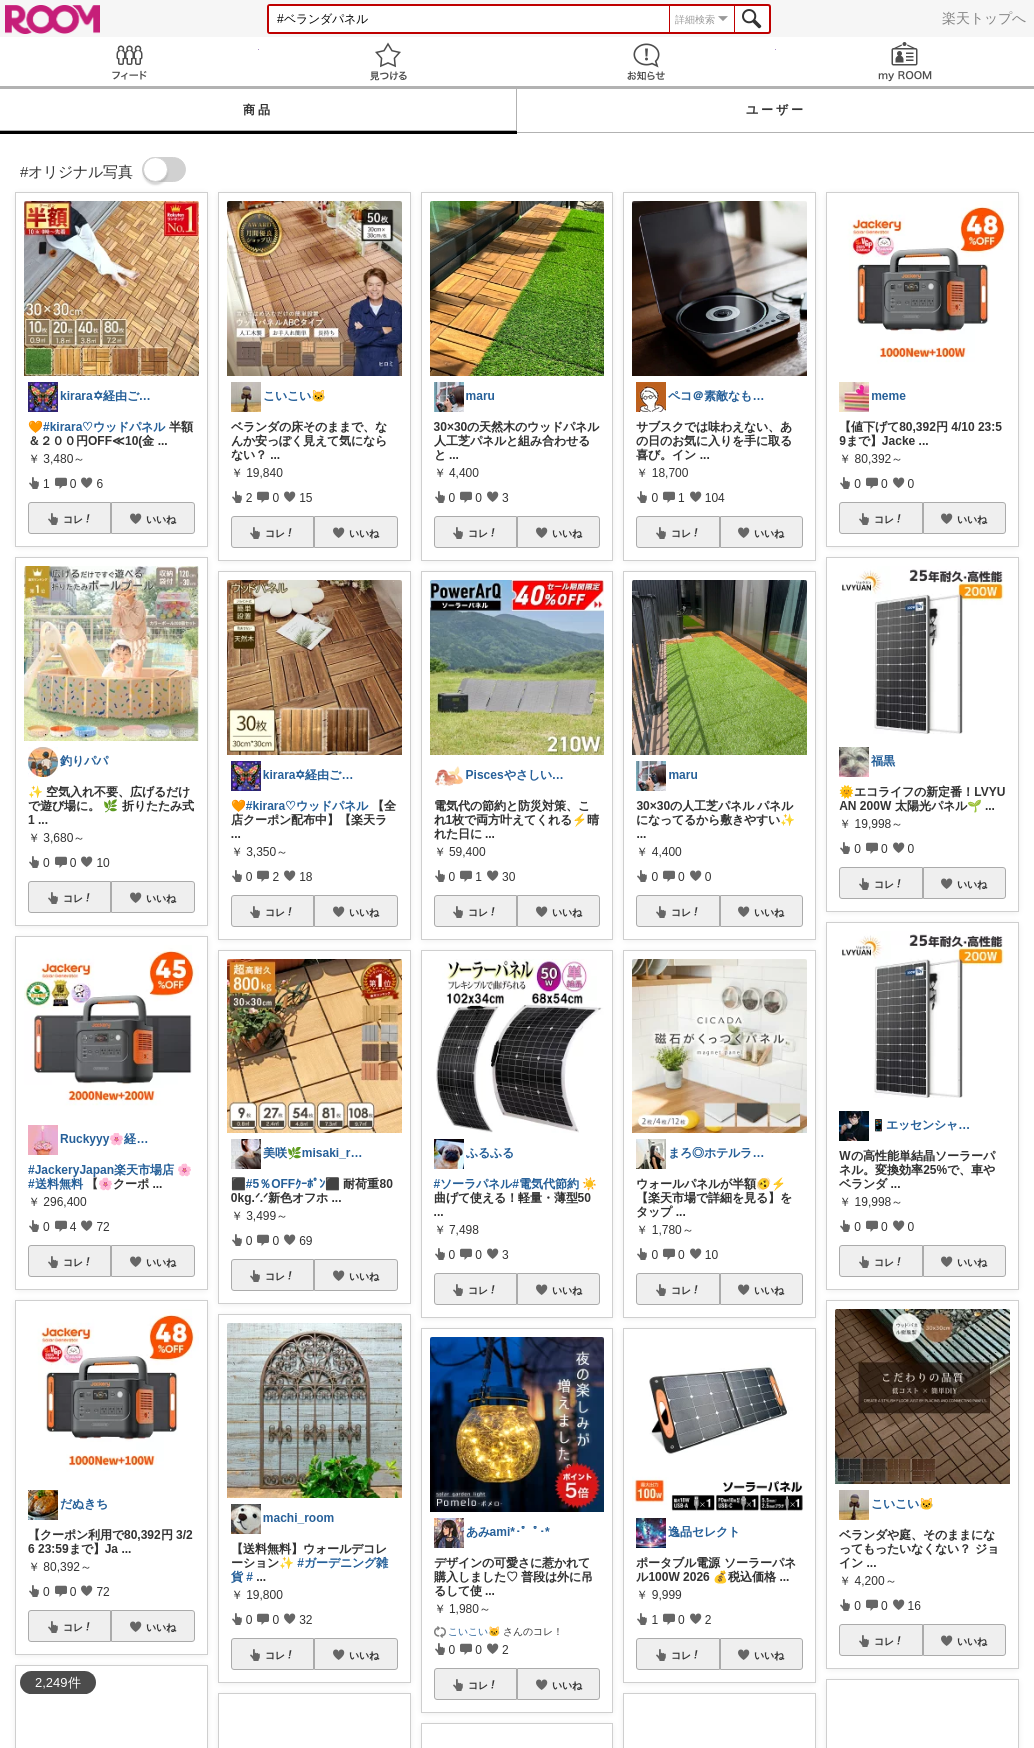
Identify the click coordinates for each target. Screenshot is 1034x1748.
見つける (388, 61)
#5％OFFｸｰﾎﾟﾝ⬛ (293, 1184)
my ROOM (905, 61)
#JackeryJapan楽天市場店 (101, 1170)
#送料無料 (55, 1184)
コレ (78, 519)
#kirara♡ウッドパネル (104, 427)
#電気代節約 (545, 1184)
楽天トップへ (984, 18)
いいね (161, 519)
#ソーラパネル (473, 1184)
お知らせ (646, 61)
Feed (129, 61)
